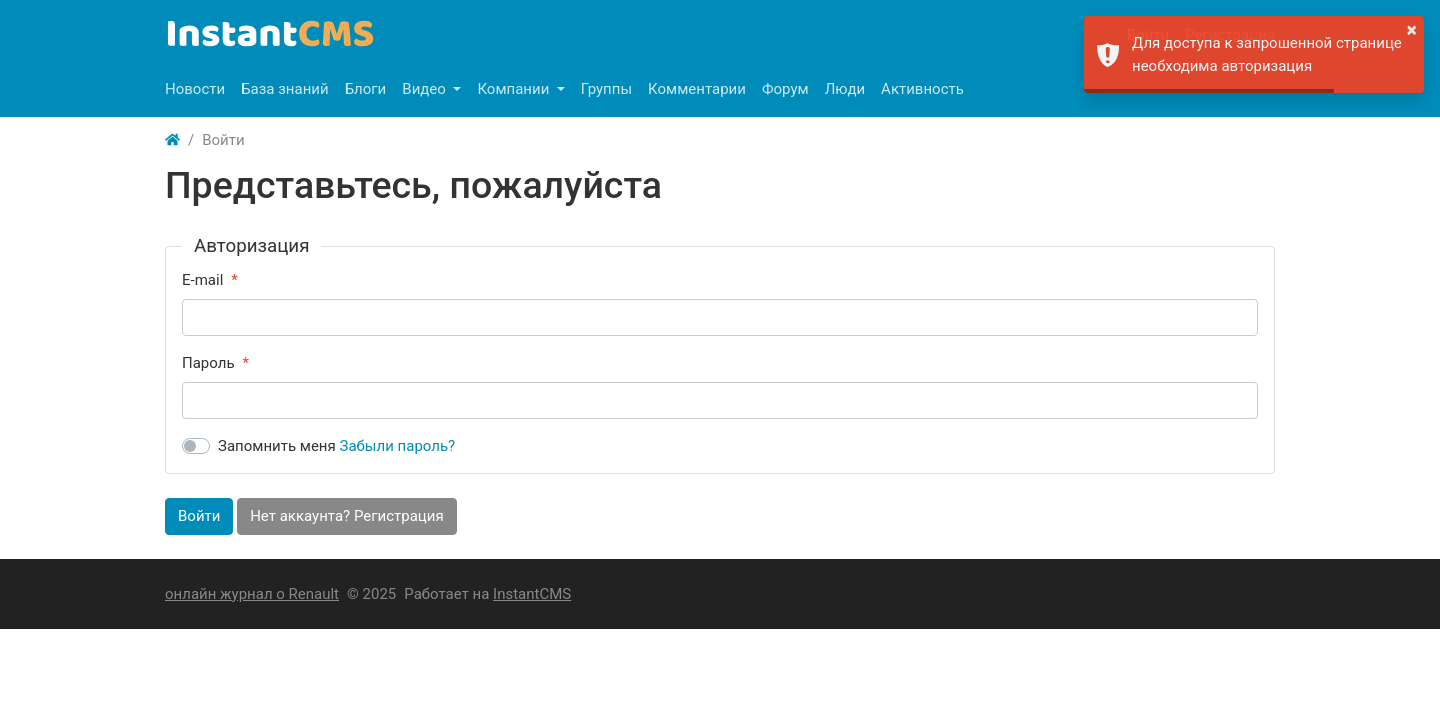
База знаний (285, 89)
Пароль (208, 363)
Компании (515, 89)
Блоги (366, 89)
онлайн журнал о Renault (252, 594)
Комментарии (697, 89)
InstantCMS (532, 594)
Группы (606, 89)
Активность (922, 89)
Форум (785, 89)
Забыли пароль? (398, 446)
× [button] (1412, 30)
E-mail (202, 280)
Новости (195, 89)
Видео (425, 89)
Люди (845, 89)
